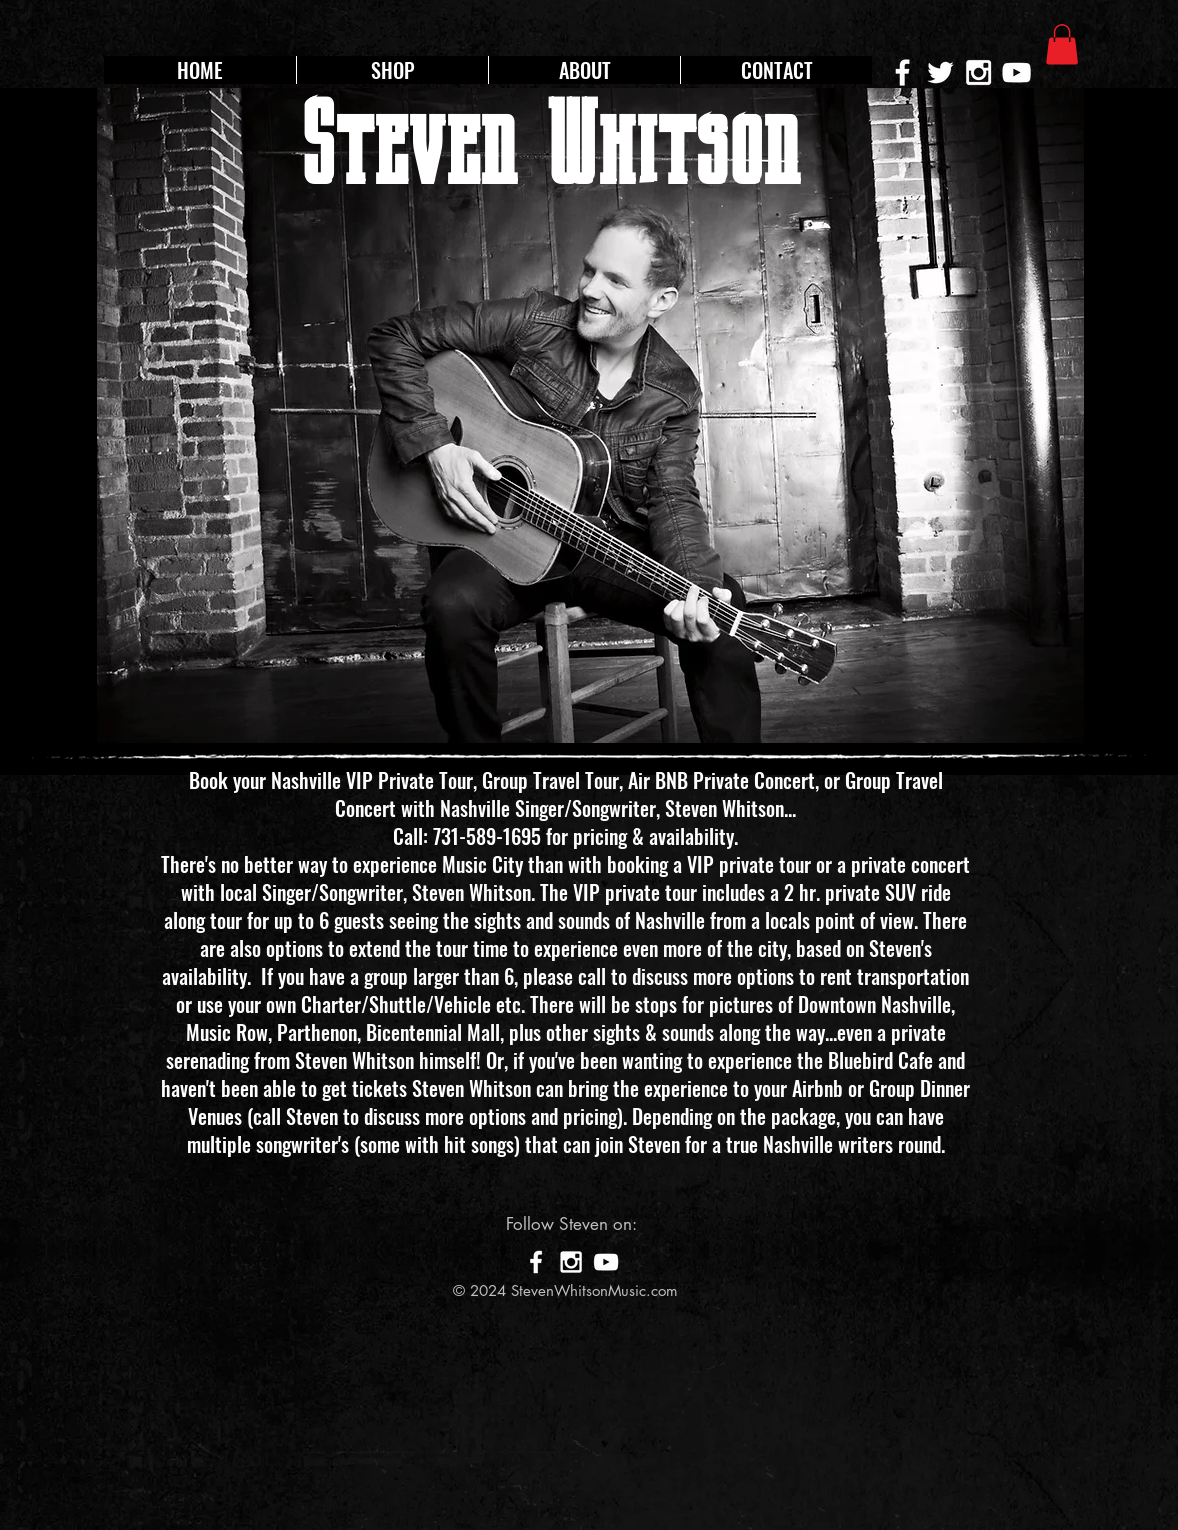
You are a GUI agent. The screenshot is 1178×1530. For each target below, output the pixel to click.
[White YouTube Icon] (1016, 72)
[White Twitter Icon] (940, 72)
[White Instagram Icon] (978, 72)
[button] (1062, 44)
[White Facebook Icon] (536, 1262)
